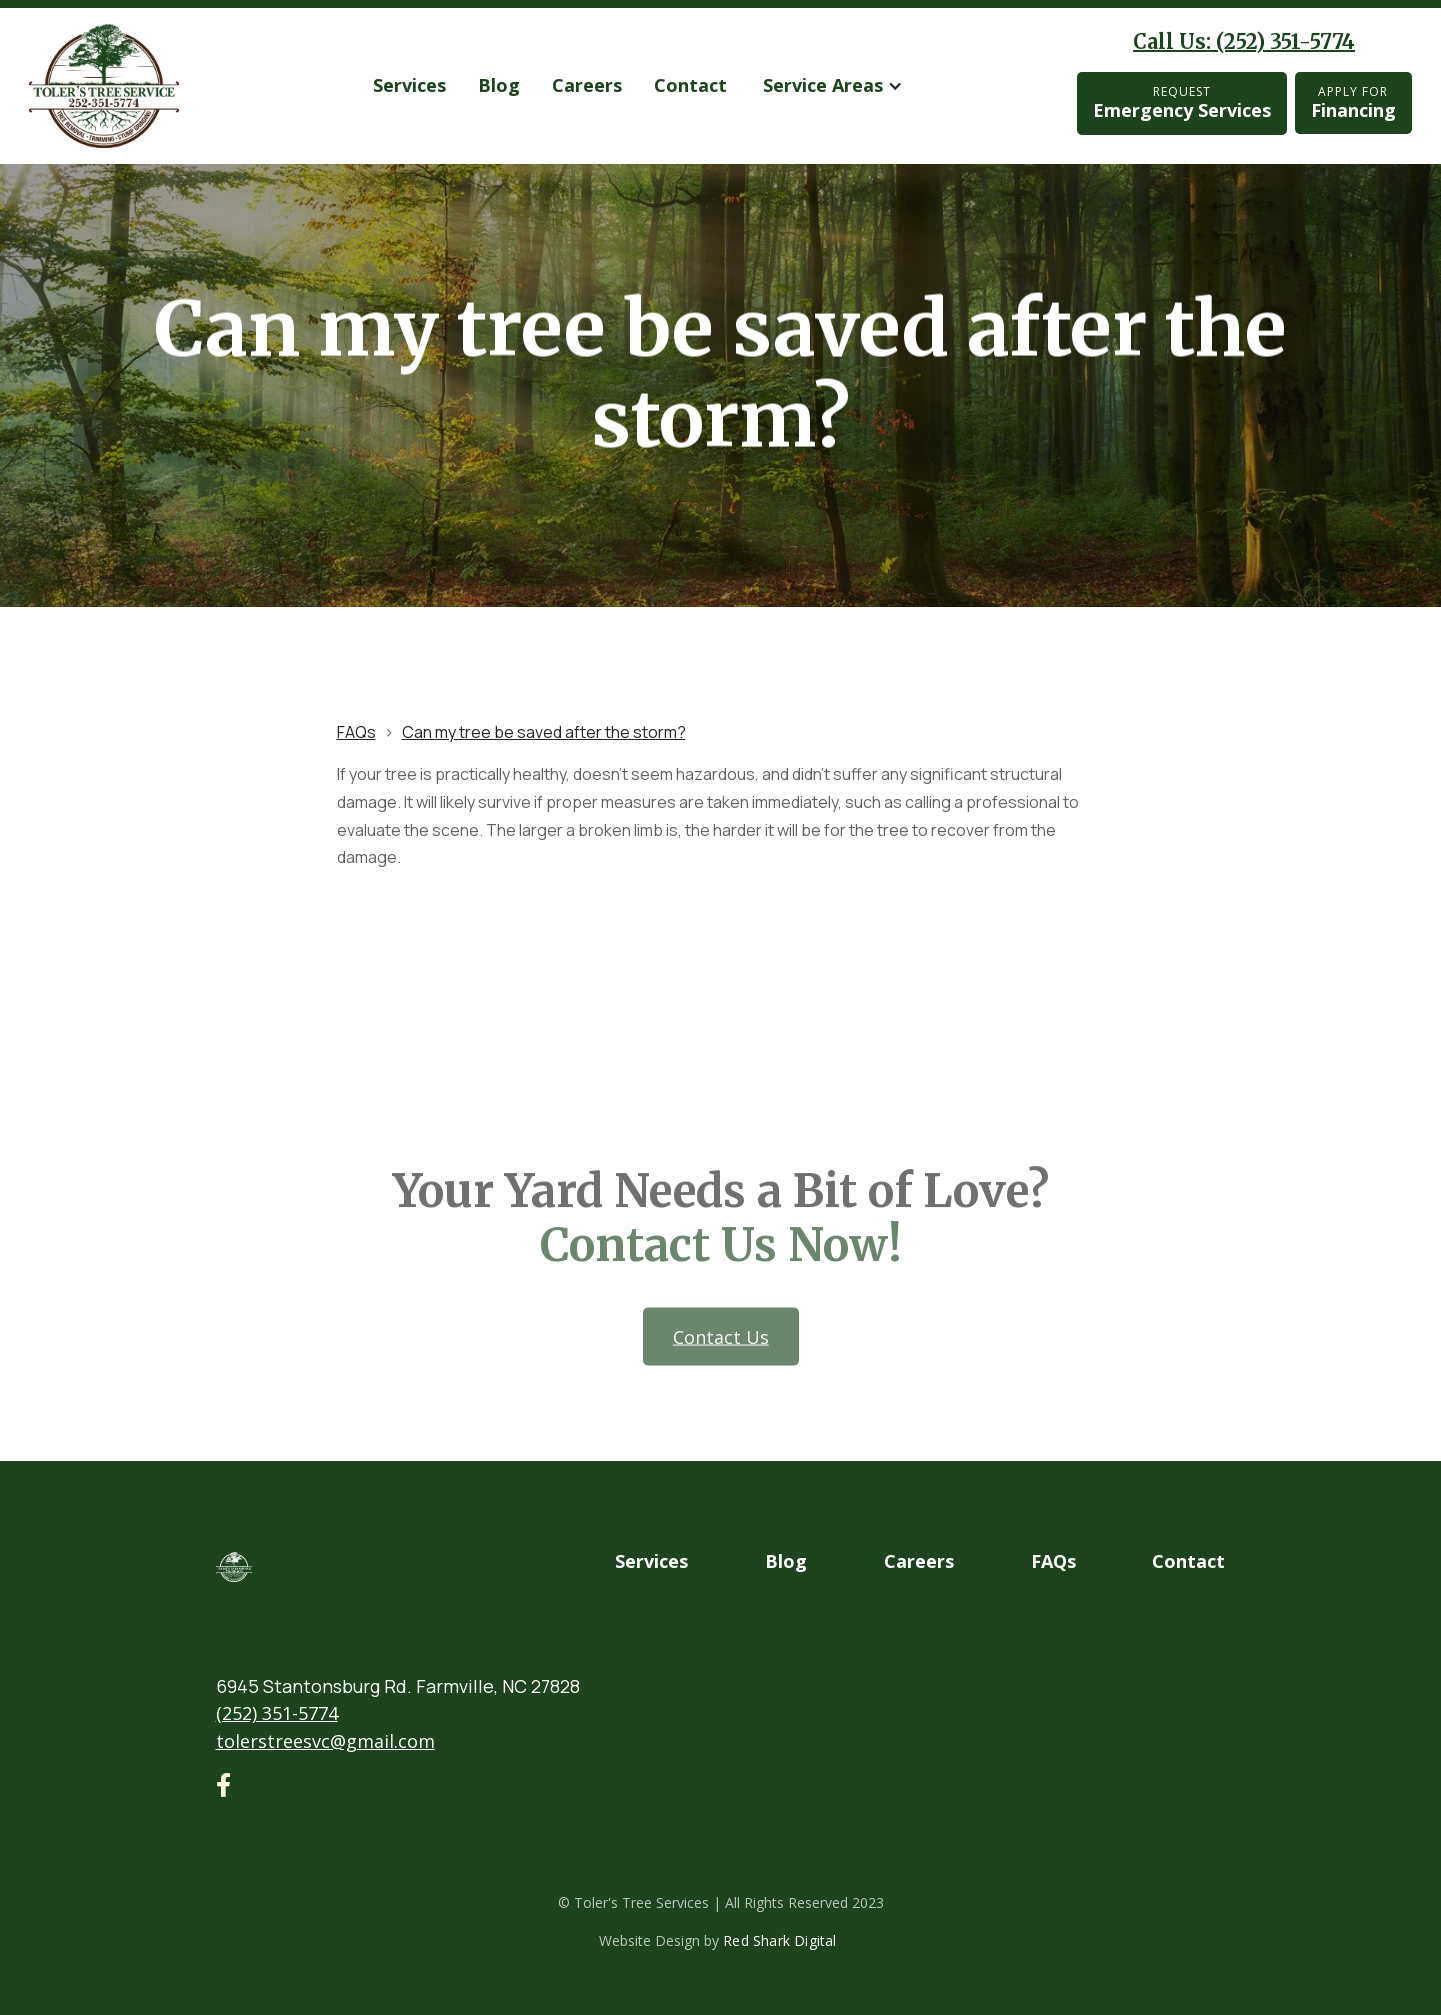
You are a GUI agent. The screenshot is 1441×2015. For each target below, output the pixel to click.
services (409, 85)
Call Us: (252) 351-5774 (1244, 41)
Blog (499, 85)
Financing (1353, 102)
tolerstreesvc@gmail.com (325, 1741)
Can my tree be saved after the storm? (544, 732)
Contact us (720, 1373)
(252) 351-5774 (277, 1713)
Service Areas (823, 85)
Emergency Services (1182, 102)
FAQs (356, 732)
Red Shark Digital (779, 1940)
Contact (690, 85)
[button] (833, 86)
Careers (587, 85)
